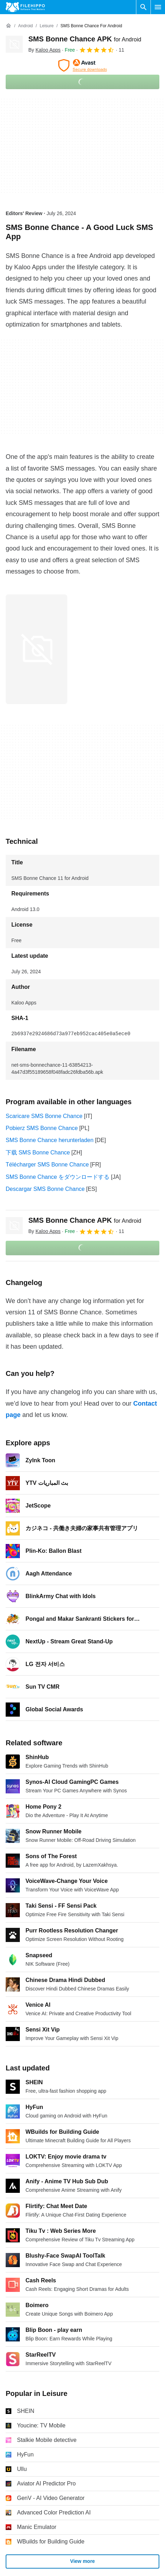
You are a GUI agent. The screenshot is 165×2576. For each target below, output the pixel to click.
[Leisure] (46, 26)
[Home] (8, 26)
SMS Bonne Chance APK (84, 39)
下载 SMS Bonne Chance (38, 1152)
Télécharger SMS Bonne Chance (47, 1165)
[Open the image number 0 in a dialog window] (36, 649)
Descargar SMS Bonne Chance (45, 1189)
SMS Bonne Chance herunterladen (49, 1140)
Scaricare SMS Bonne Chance (44, 1116)
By (44, 50)
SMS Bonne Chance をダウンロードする (57, 1177)
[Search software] (143, 7)
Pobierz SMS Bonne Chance (42, 1128)
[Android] (25, 26)
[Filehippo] (25, 7)
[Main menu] (158, 7)
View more (82, 2561)
